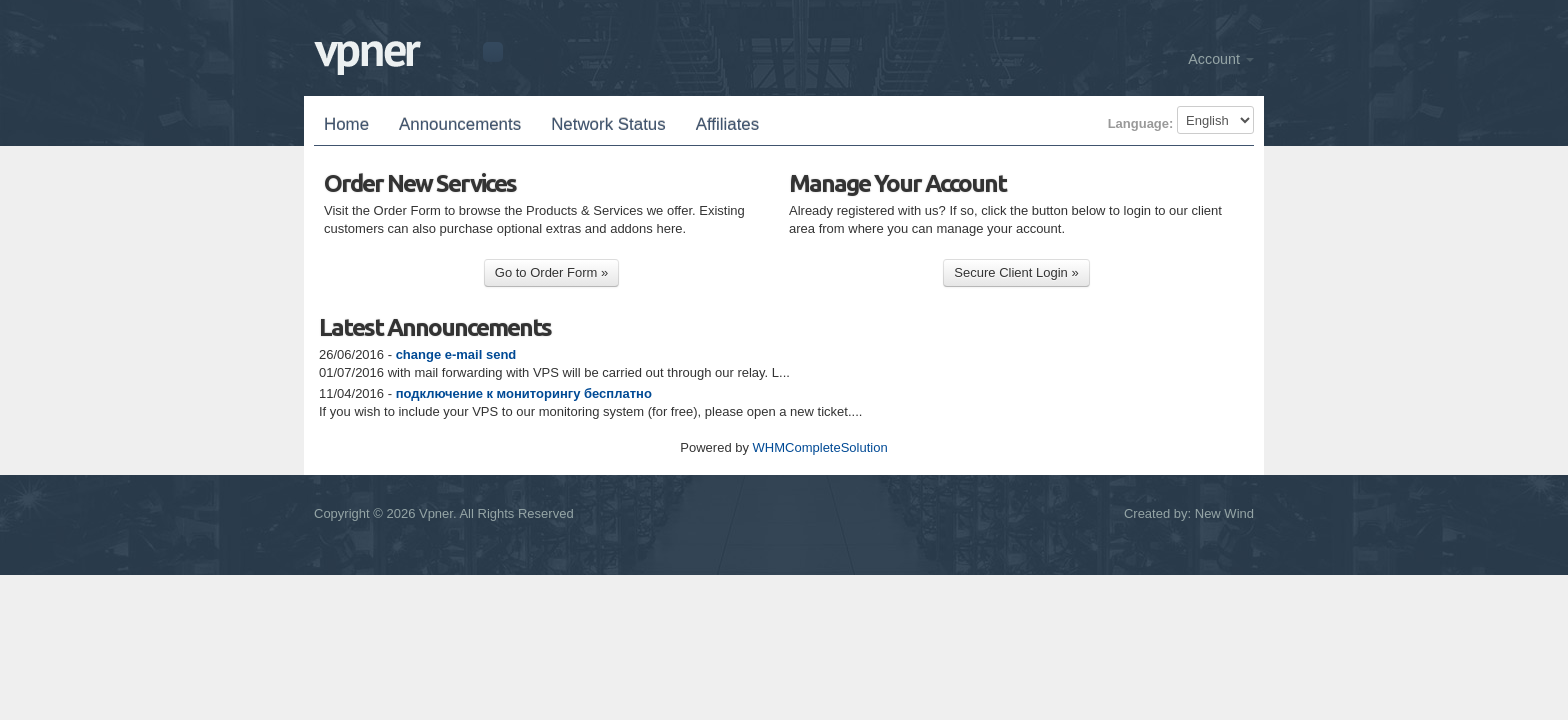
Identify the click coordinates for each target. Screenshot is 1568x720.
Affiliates (728, 124)
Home (346, 124)
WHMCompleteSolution (820, 447)
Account (1221, 59)
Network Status (608, 124)
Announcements (460, 124)
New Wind (1224, 513)
